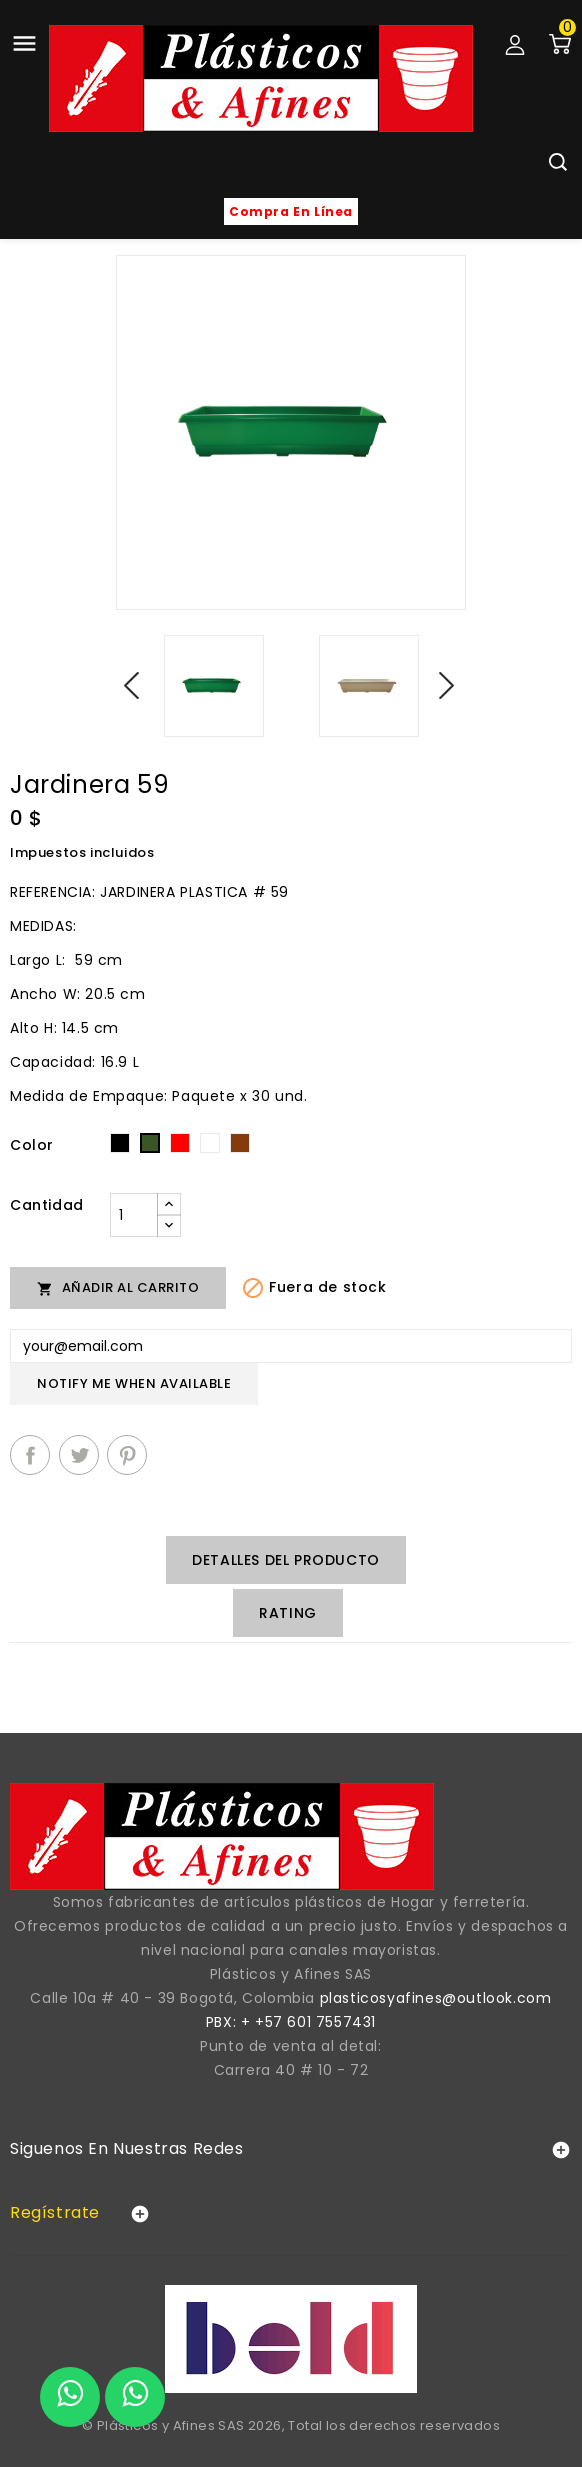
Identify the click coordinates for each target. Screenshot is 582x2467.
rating (288, 1613)
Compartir (30, 1455)
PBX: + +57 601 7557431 (291, 2022)
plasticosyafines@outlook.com (436, 1998)
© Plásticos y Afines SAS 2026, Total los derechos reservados (291, 2425)
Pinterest (127, 1455)
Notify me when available (134, 1383)
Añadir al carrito (118, 1287)
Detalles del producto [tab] (286, 1560)
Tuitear (79, 1455)
